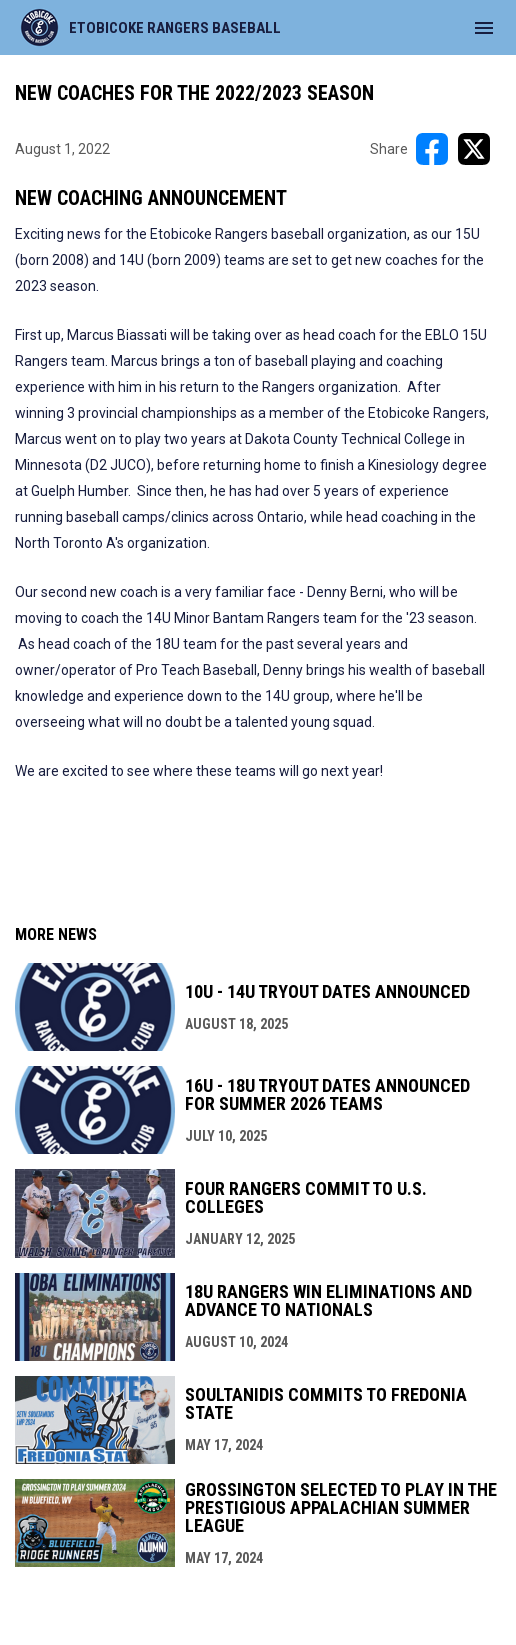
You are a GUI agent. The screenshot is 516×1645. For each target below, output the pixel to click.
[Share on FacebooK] (432, 149)
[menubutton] (484, 28)
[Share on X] (474, 149)
